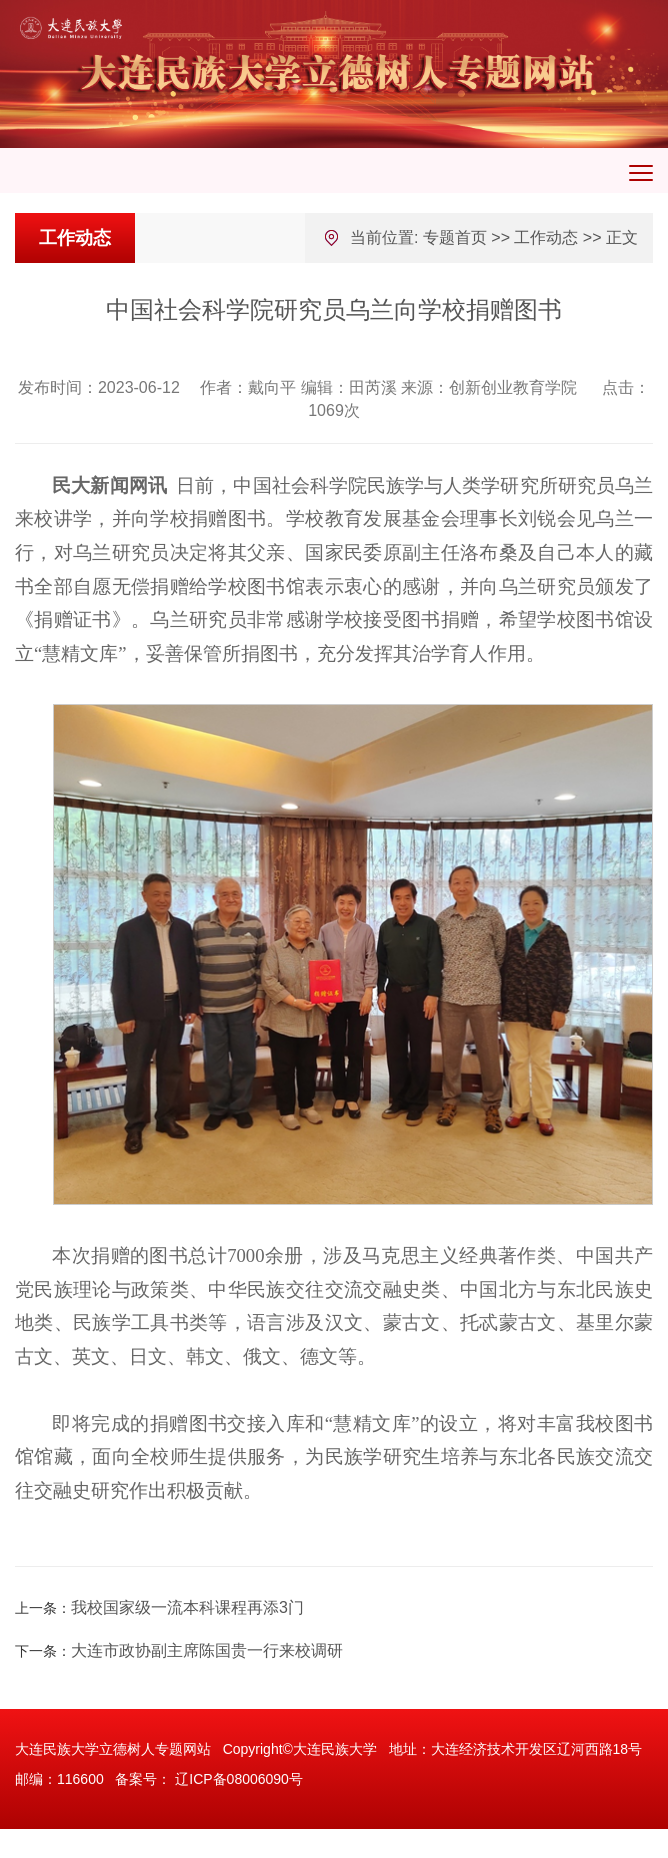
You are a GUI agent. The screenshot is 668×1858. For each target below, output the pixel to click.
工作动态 (546, 237)
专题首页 (455, 237)
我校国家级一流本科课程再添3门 (187, 1607)
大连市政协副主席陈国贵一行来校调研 (207, 1650)
